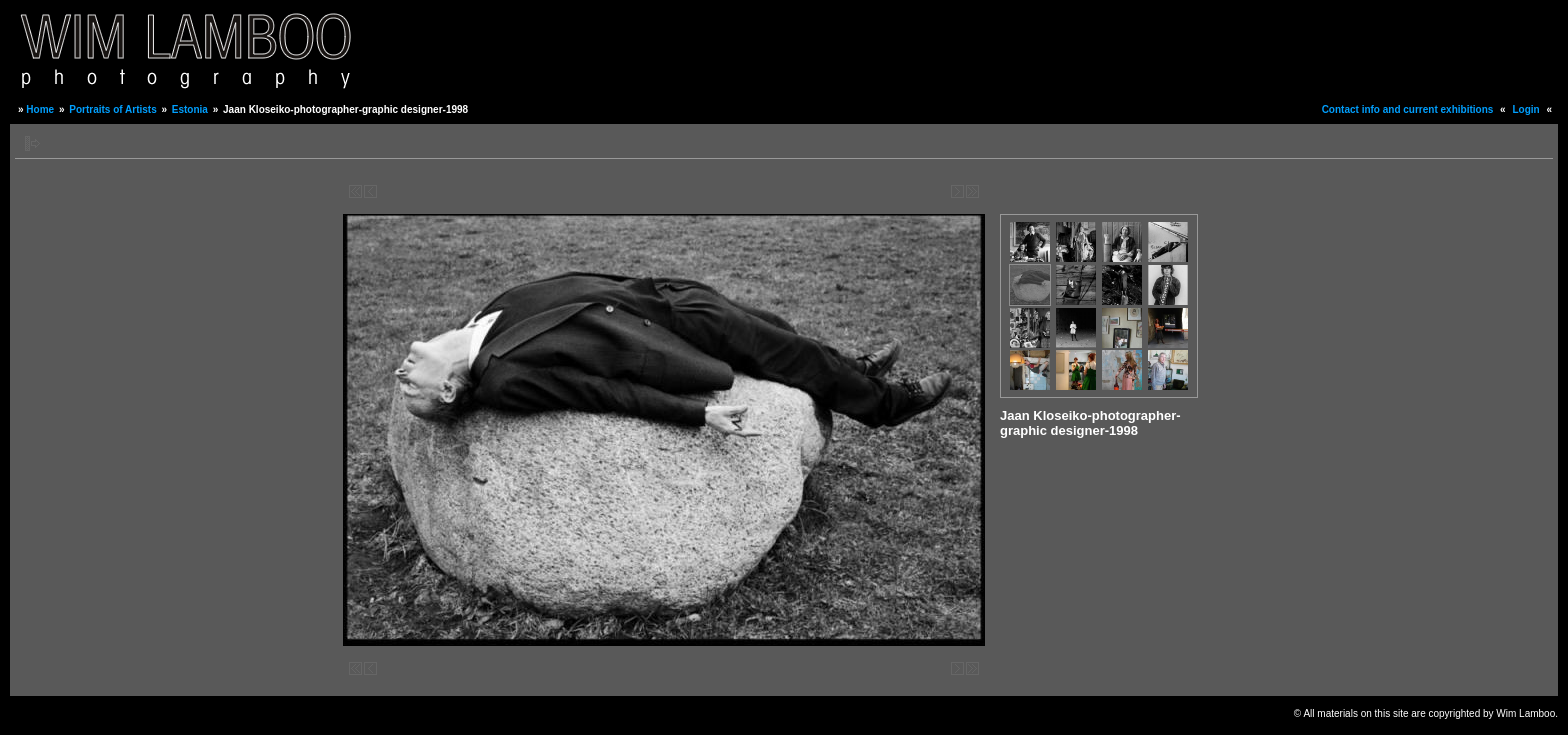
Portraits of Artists (112, 109)
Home (40, 109)
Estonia (190, 109)
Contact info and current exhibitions (1408, 109)
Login (1525, 109)
